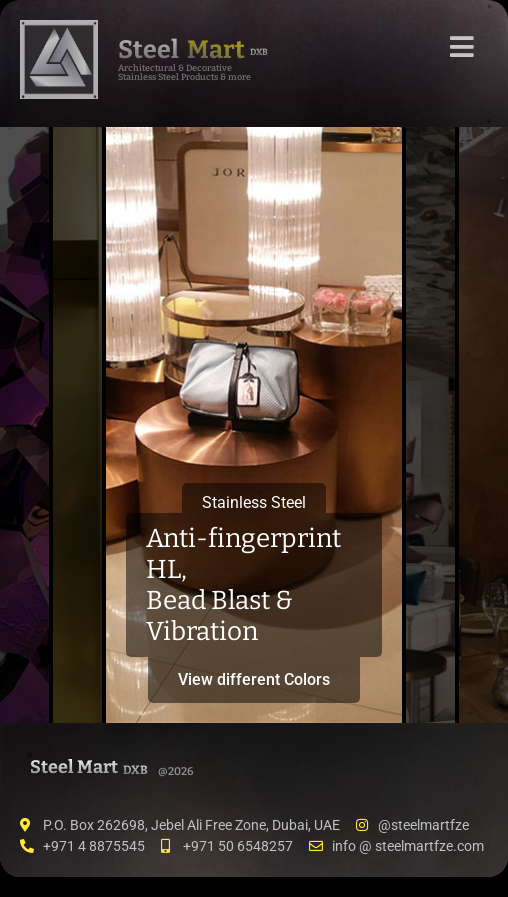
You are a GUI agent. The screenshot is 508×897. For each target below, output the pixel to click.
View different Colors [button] (254, 679)
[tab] (24, 425)
